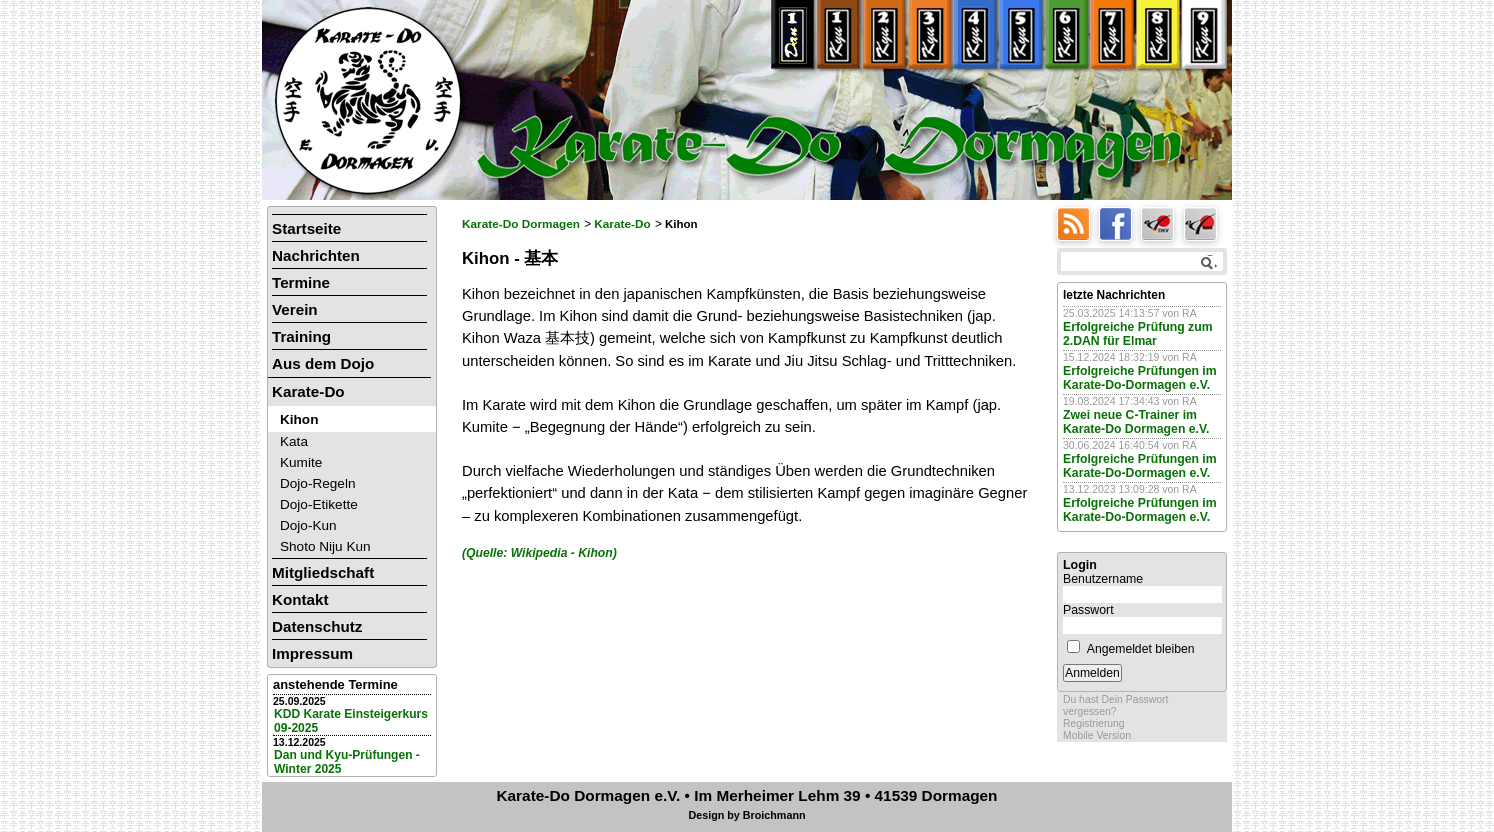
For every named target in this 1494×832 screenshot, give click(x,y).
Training (301, 336)
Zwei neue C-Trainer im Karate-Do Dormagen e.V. (1136, 422)
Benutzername (1103, 579)
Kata (294, 441)
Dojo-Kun (308, 525)
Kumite (301, 462)
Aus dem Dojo (323, 363)
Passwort (1088, 610)
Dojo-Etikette (319, 504)
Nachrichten (316, 255)
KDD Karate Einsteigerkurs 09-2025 (351, 721)
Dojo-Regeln (317, 483)
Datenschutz (317, 626)
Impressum (312, 653)
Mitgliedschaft (323, 572)
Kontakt (300, 599)
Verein (295, 309)
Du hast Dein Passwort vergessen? (1115, 705)
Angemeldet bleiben (1141, 649)
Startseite (306, 228)
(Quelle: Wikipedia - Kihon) (539, 553)
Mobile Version (1097, 735)
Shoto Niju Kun (325, 546)
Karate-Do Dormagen (521, 224)
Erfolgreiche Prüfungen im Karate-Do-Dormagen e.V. (1140, 378)
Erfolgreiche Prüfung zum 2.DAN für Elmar (1138, 334)
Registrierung (1094, 723)
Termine (301, 282)
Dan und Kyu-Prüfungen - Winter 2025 (347, 762)
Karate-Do (622, 224)
